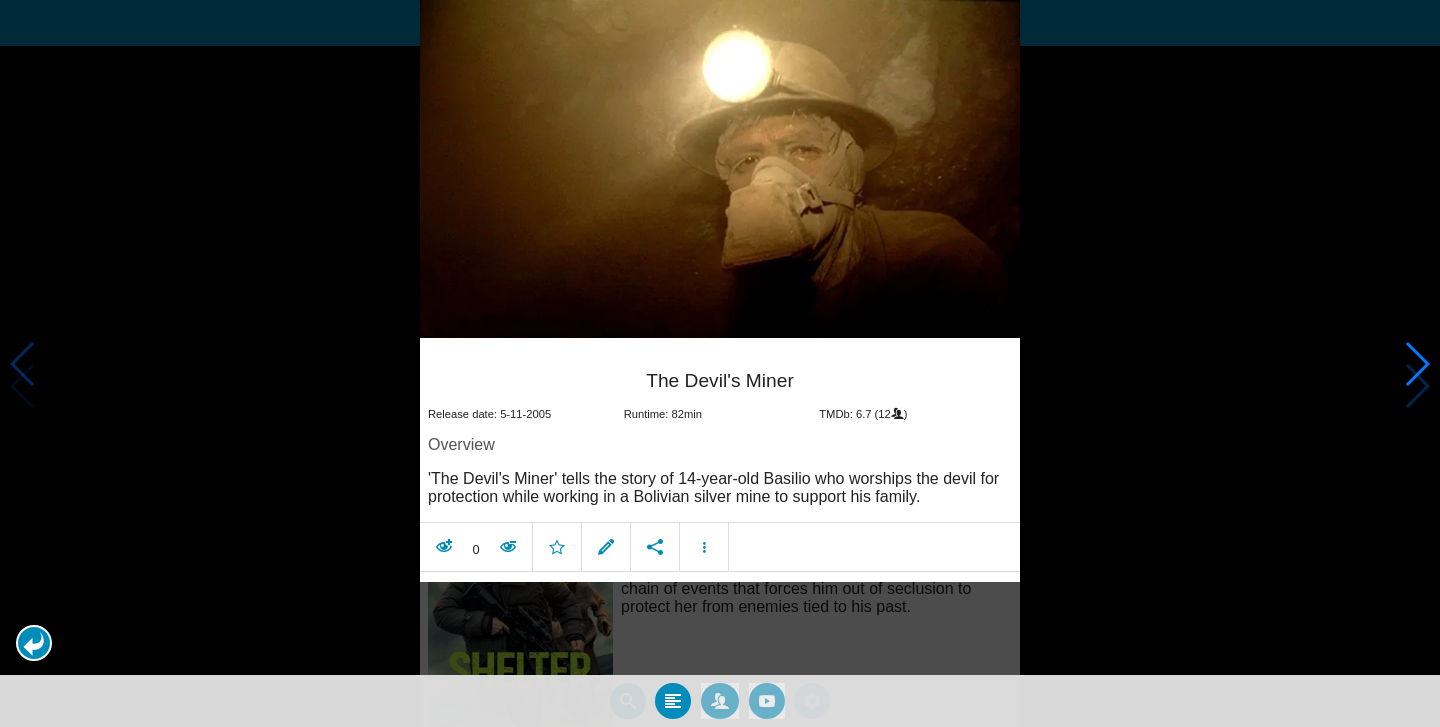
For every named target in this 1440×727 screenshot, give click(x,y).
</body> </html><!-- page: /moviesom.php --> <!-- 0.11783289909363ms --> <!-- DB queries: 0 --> (720, 363)
